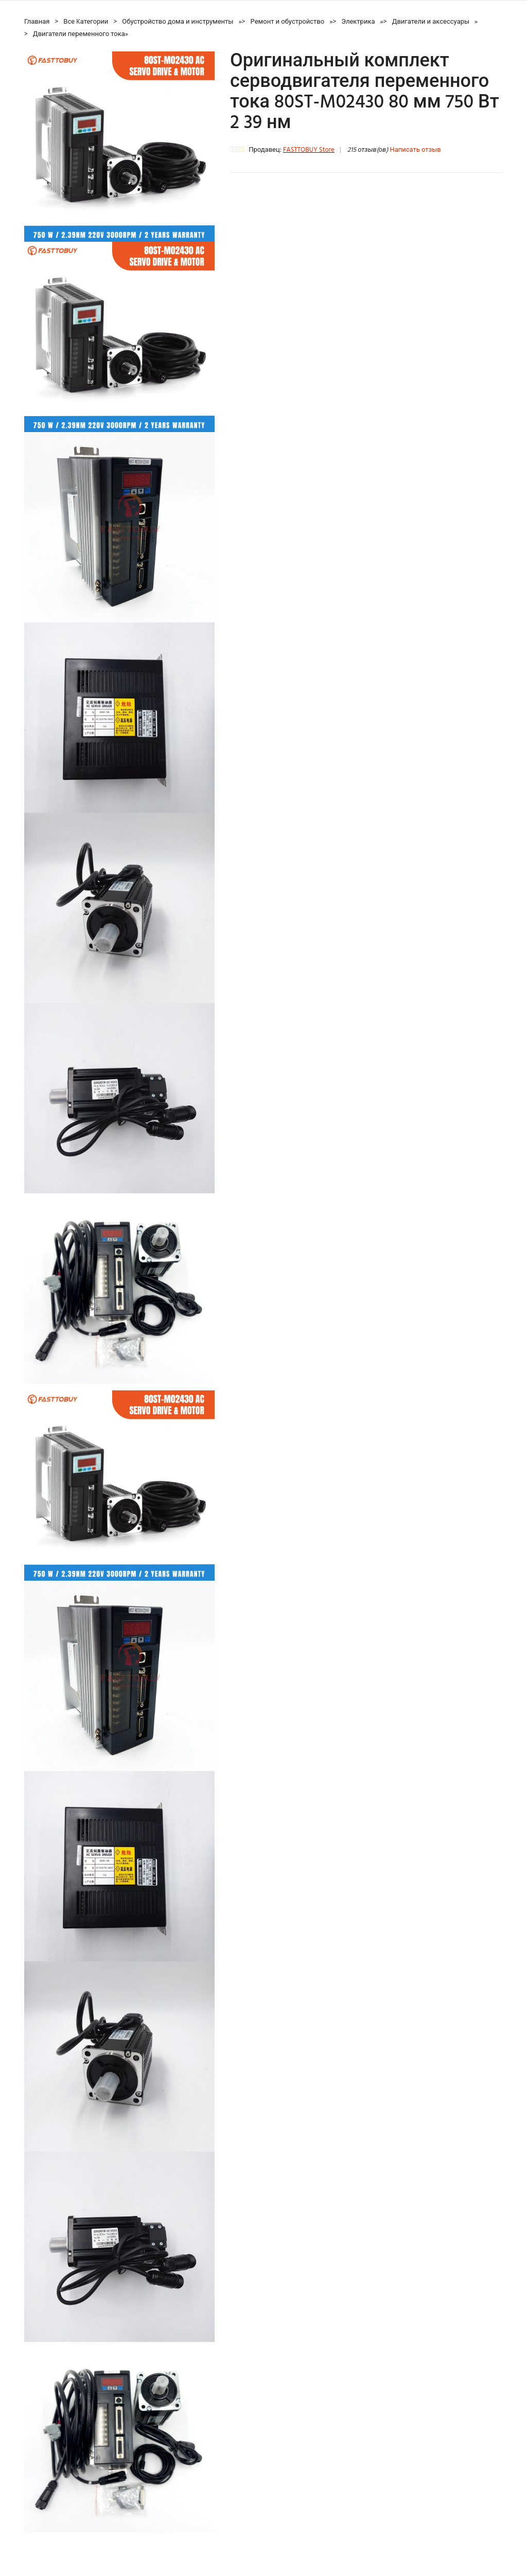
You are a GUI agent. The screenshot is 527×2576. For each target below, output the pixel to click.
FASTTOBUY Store (309, 150)
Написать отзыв (415, 150)
